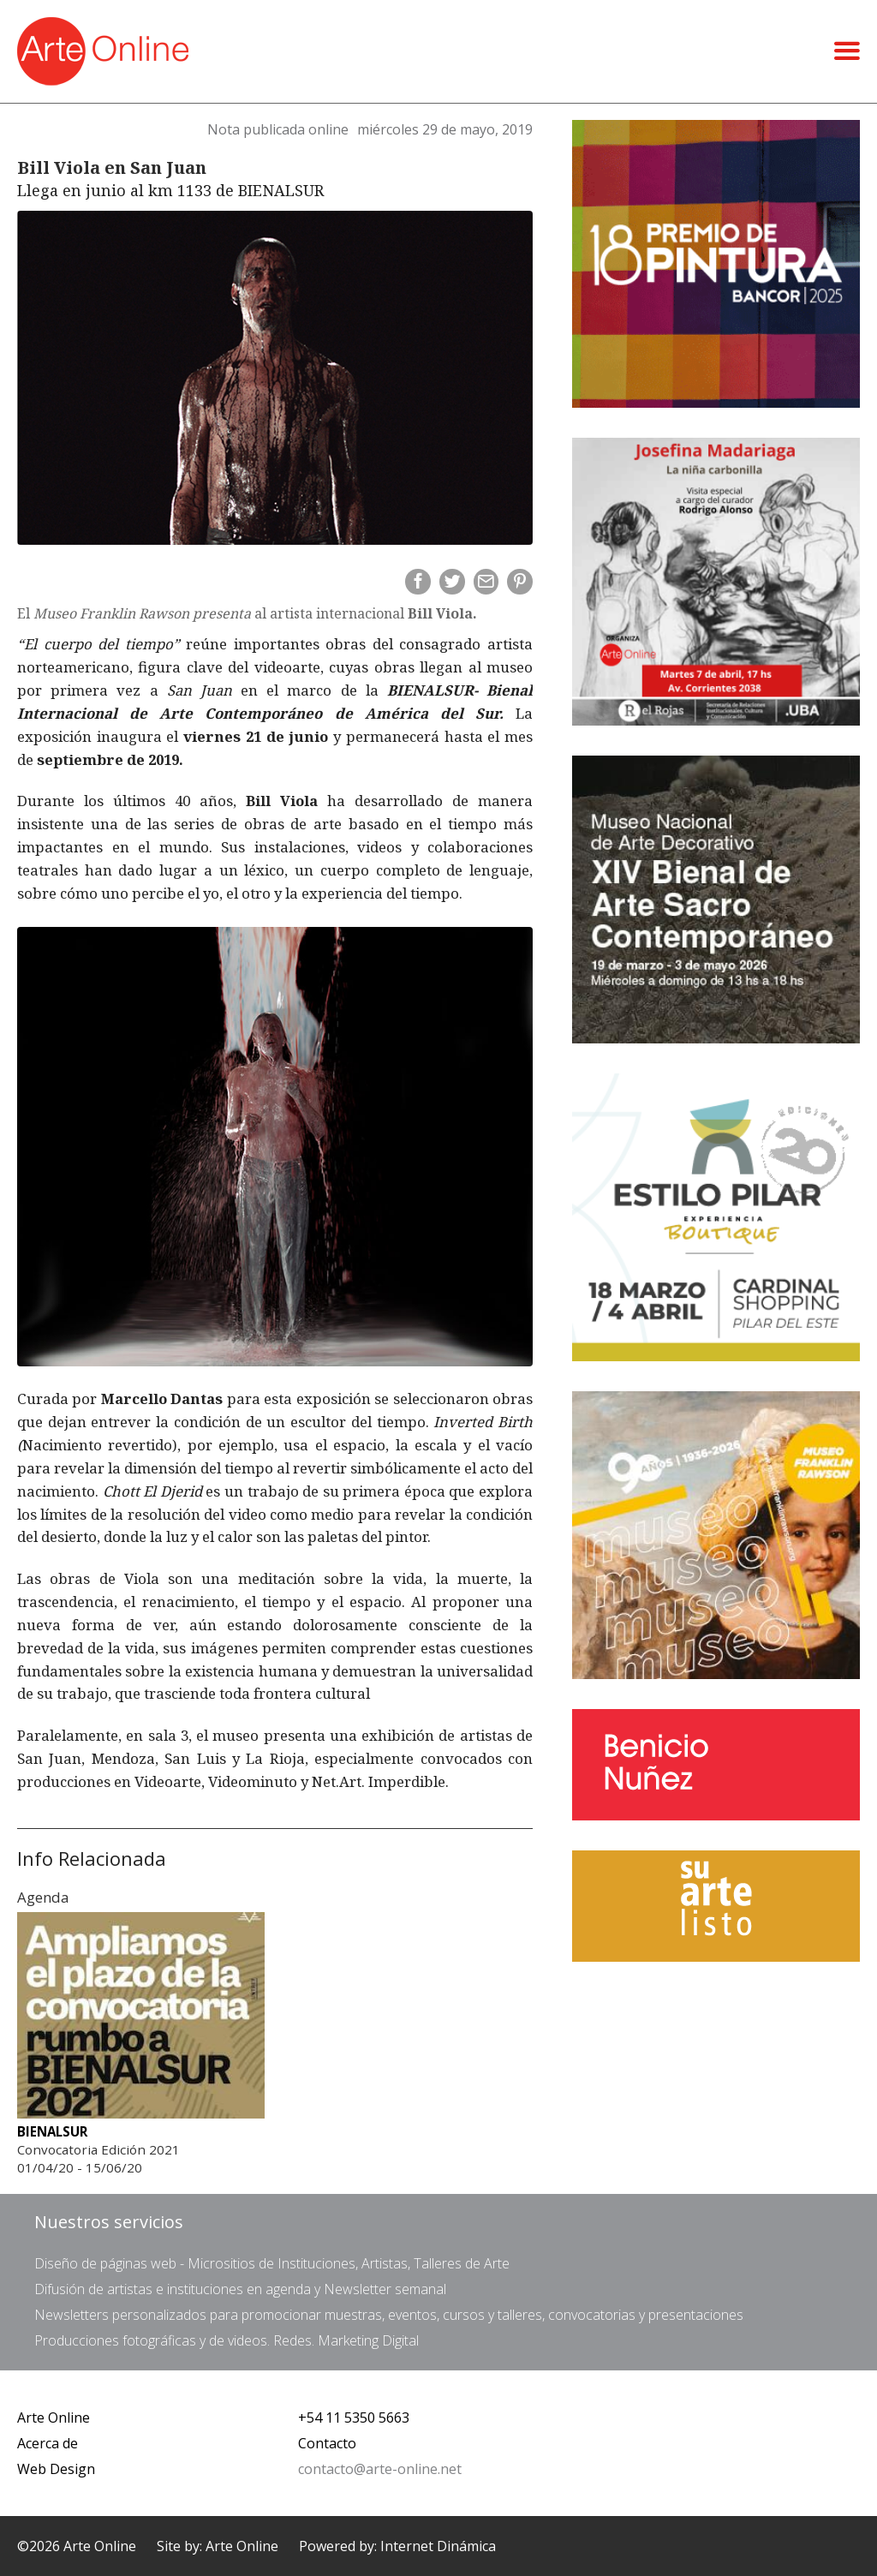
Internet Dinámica (438, 2546)
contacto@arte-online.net (380, 2468)
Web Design (56, 2468)
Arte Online (53, 2417)
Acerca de (47, 2443)
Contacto (327, 2443)
